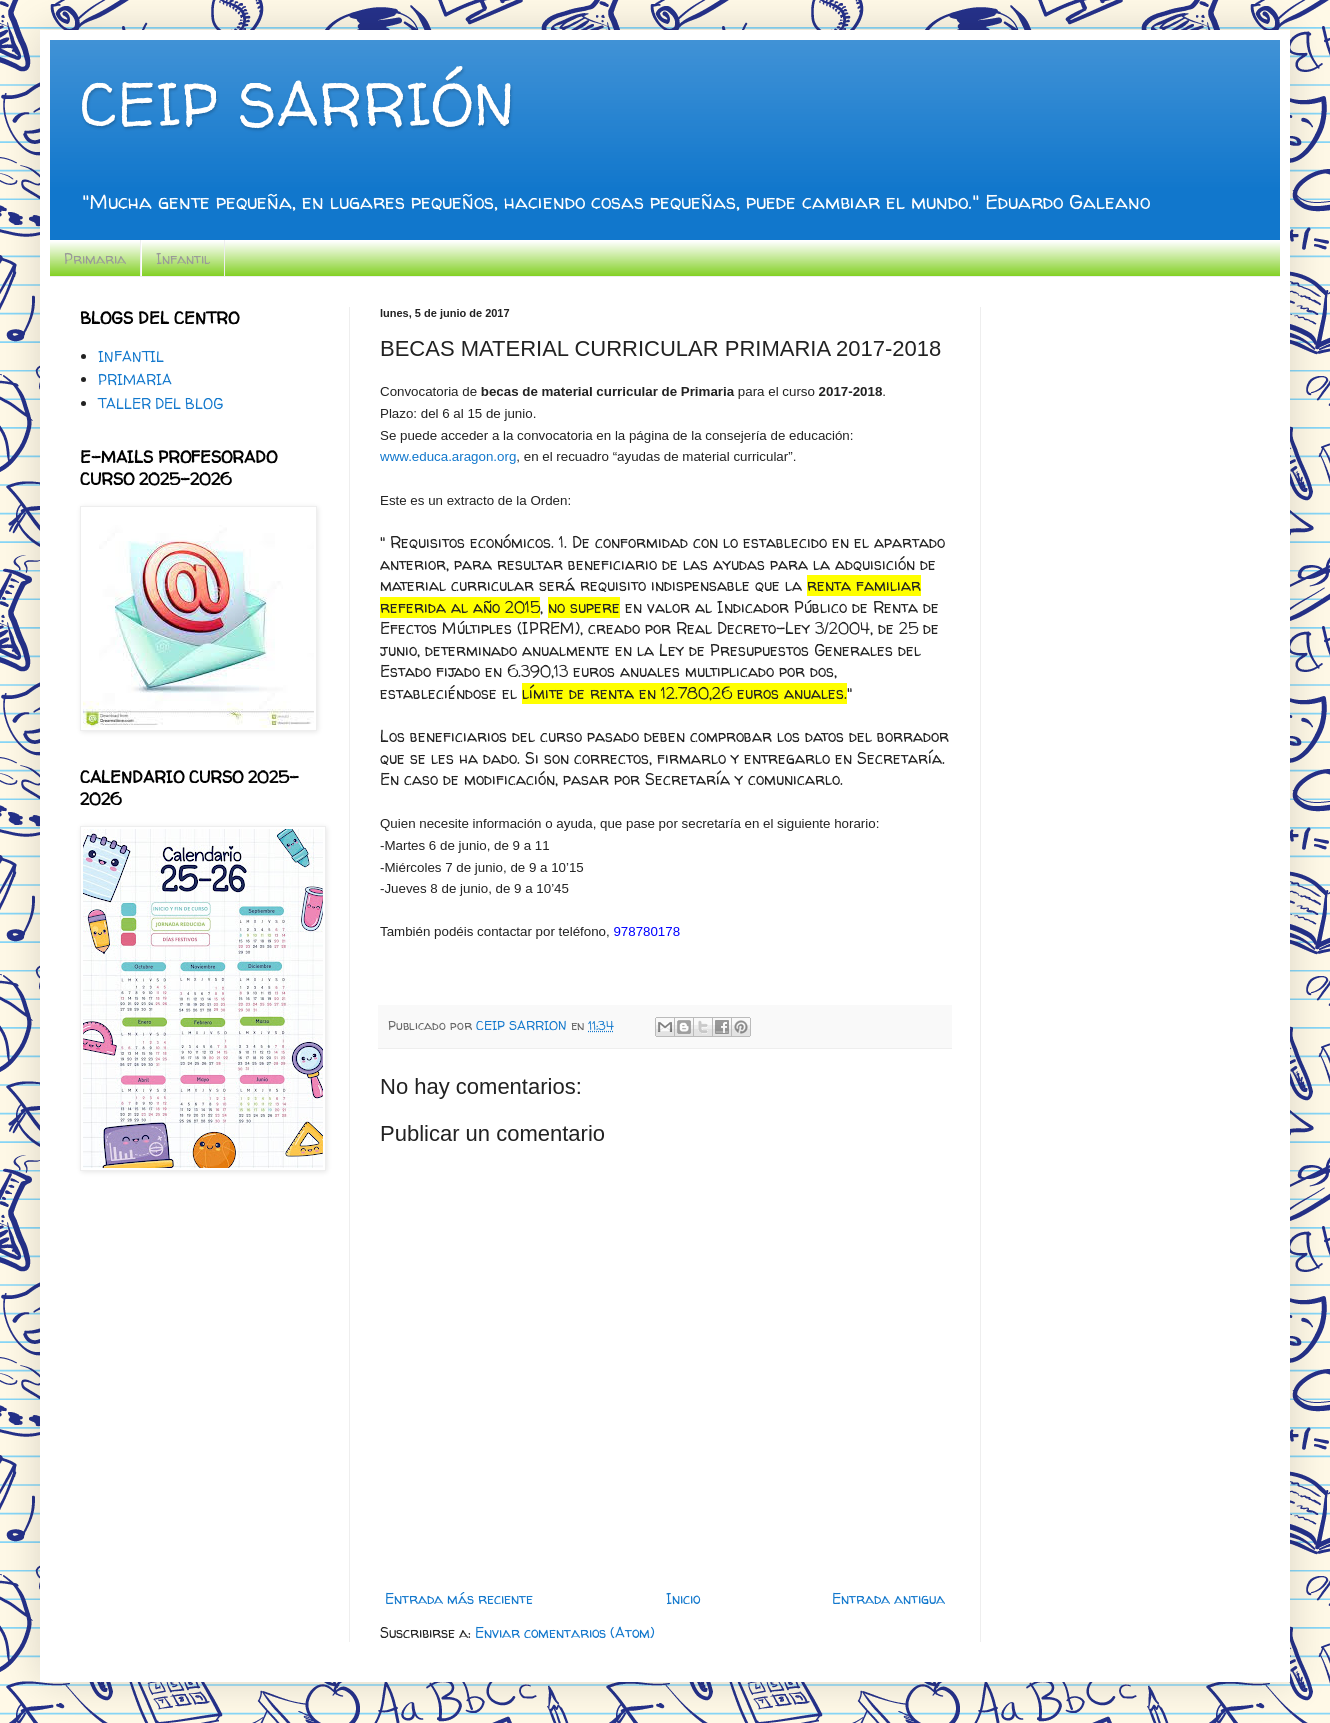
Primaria (95, 258)
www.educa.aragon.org (448, 456)
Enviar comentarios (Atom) (565, 1632)
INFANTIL (131, 356)
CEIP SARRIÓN (297, 104)
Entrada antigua (888, 1598)
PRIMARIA (135, 379)
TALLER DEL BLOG (160, 403)
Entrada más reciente (459, 1598)
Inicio (683, 1598)
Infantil (183, 258)
